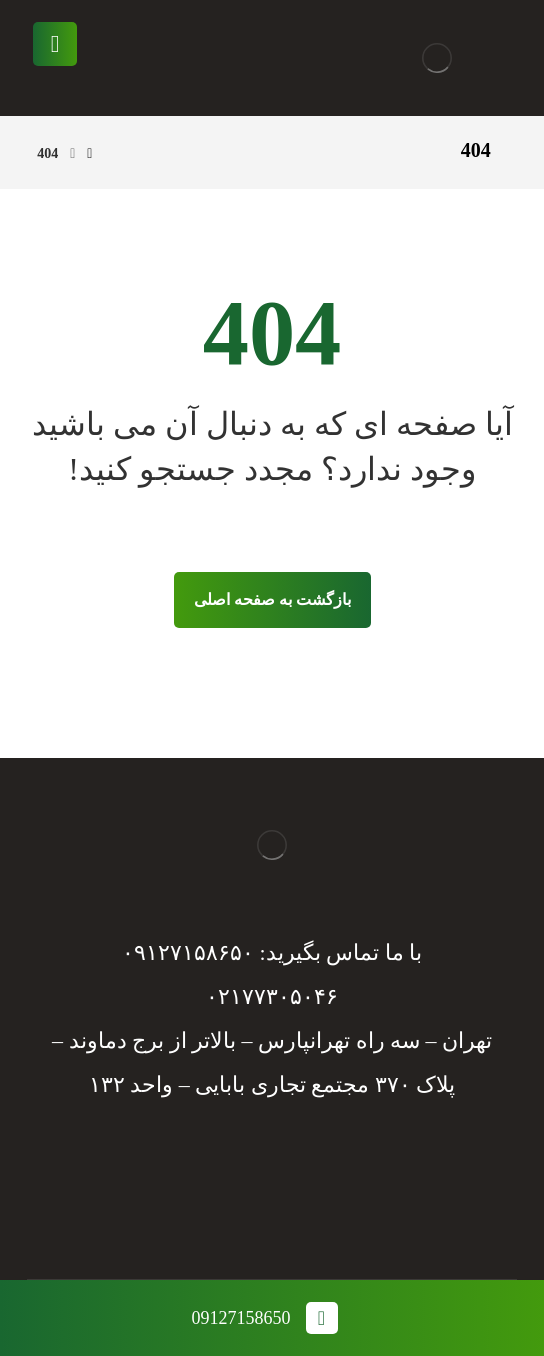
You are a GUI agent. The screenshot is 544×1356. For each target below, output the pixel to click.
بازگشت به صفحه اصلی (272, 599)
